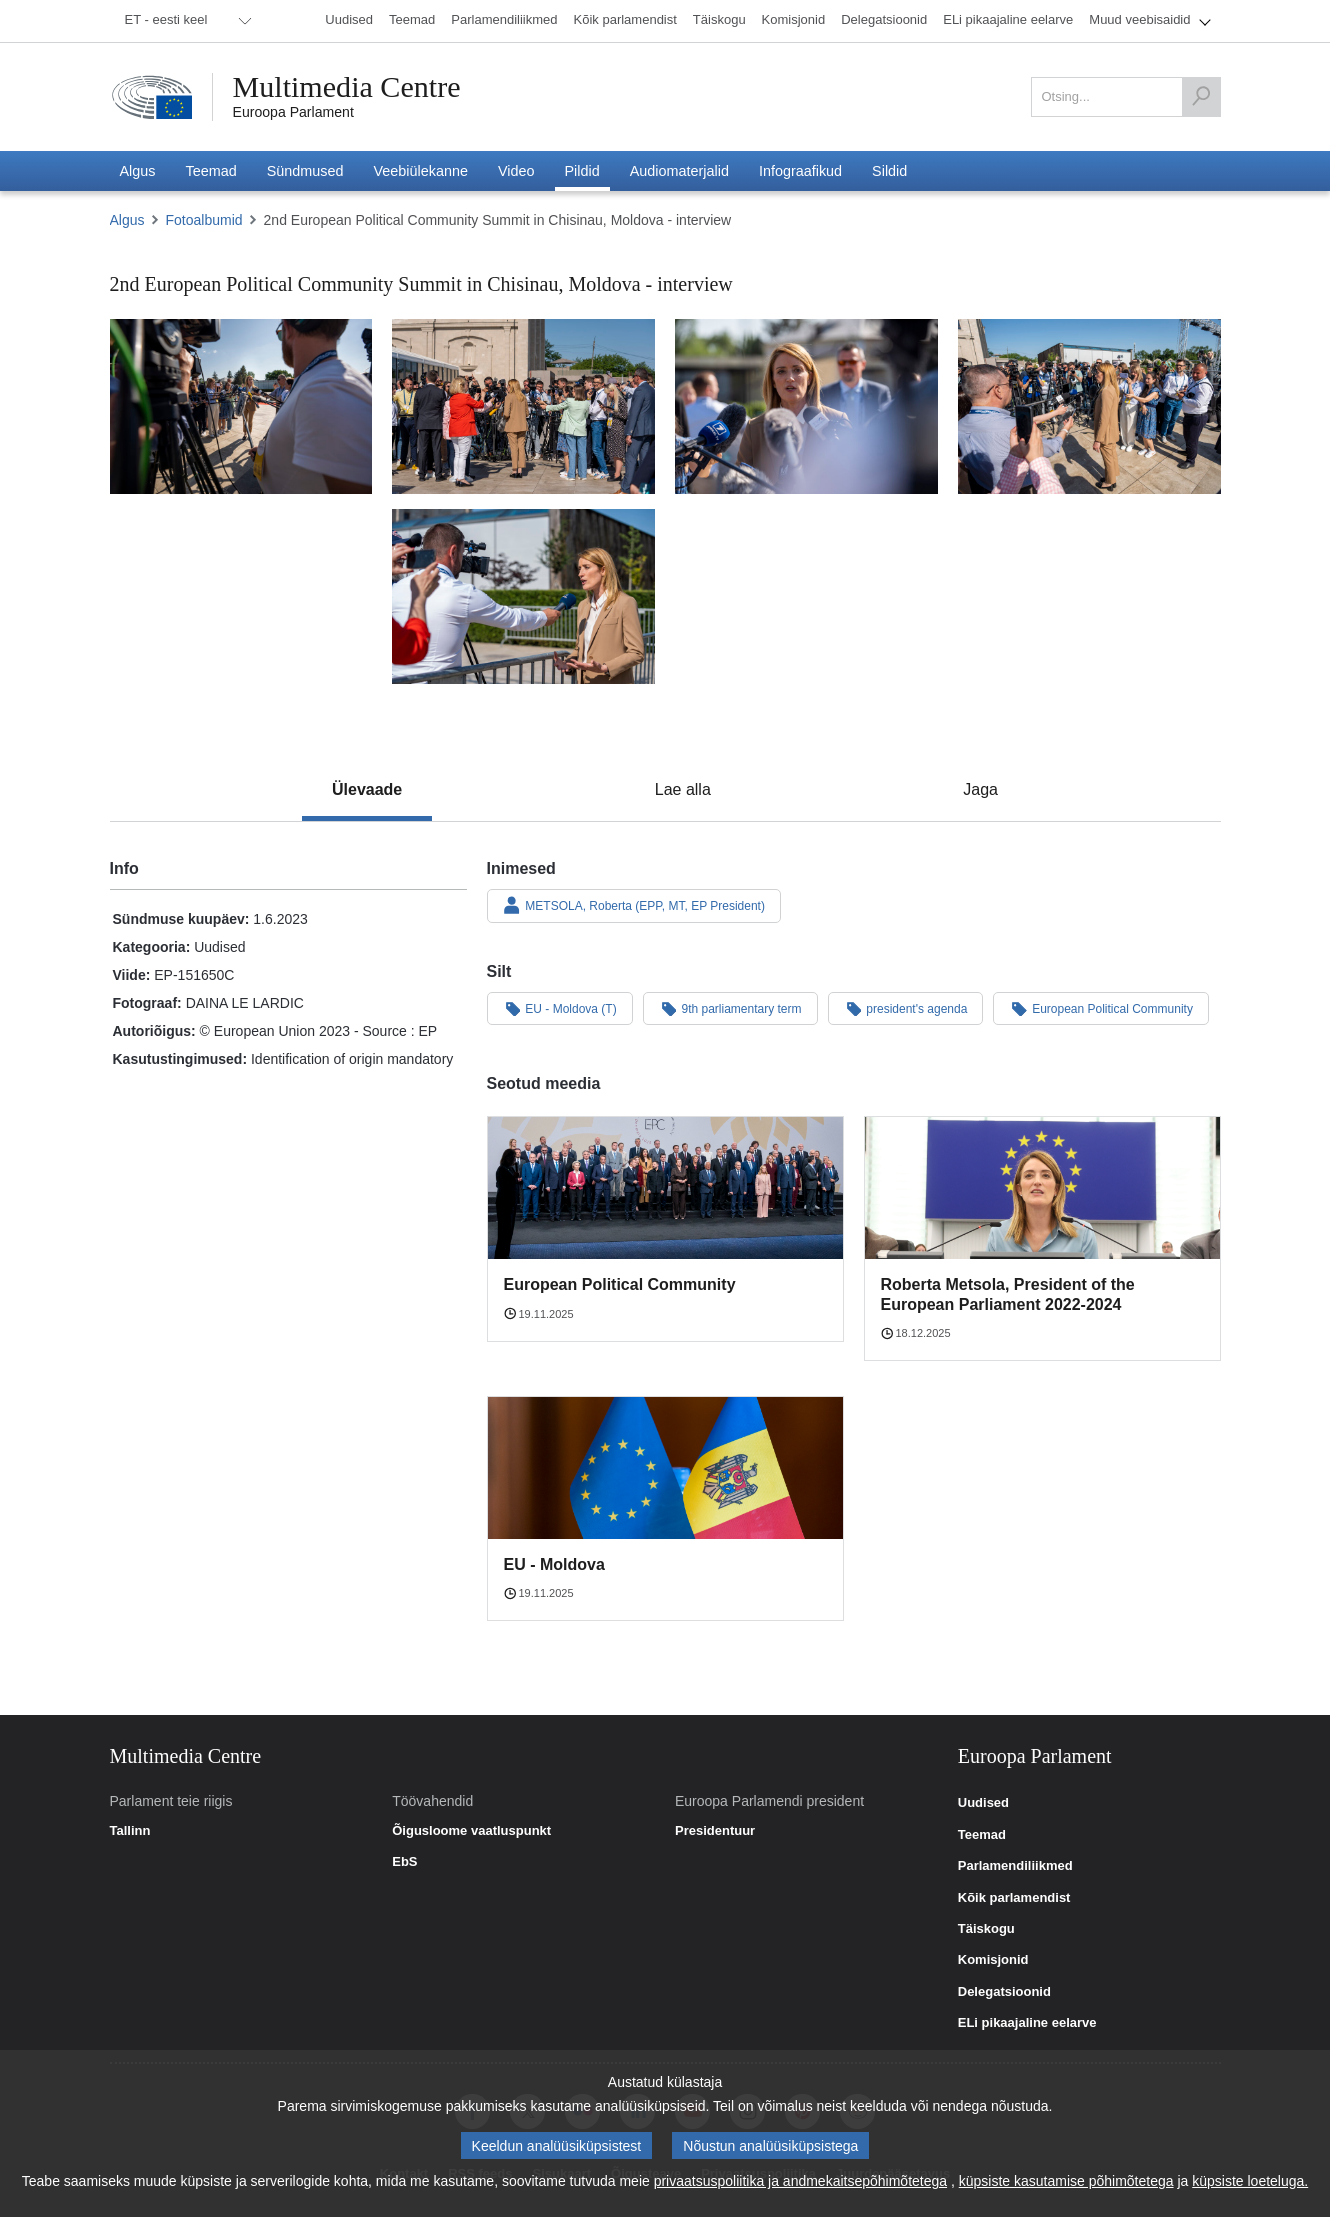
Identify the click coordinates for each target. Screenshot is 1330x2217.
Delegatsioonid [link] (1004, 1992)
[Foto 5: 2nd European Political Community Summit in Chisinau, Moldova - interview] (523, 596)
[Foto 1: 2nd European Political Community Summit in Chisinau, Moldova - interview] (241, 406)
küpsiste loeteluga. (1250, 2181)
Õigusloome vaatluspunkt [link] (471, 1831)
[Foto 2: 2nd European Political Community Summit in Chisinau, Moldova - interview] (523, 406)
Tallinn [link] (130, 1831)
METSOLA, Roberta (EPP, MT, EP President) (634, 905)
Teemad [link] (982, 1835)
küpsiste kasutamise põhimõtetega (1066, 2181)
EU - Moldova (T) (560, 1008)
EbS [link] (404, 1862)
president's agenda (906, 1008)
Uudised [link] (983, 1803)
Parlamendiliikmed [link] (1015, 1866)
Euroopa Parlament (293, 112)
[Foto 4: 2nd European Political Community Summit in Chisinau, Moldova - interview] (1089, 406)
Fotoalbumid (204, 220)
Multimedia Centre (347, 87)
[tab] (367, 790)
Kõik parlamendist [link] (1014, 1898)
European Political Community (1101, 1008)
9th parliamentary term (730, 1008)
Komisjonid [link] (993, 1960)
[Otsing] (1201, 97)
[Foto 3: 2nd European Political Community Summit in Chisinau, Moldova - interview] (806, 406)
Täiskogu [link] (986, 1929)
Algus (127, 220)
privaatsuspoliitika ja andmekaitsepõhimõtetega (800, 2181)
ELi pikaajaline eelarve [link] (1027, 2023)
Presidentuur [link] (715, 1831)
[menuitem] (185, 21)
